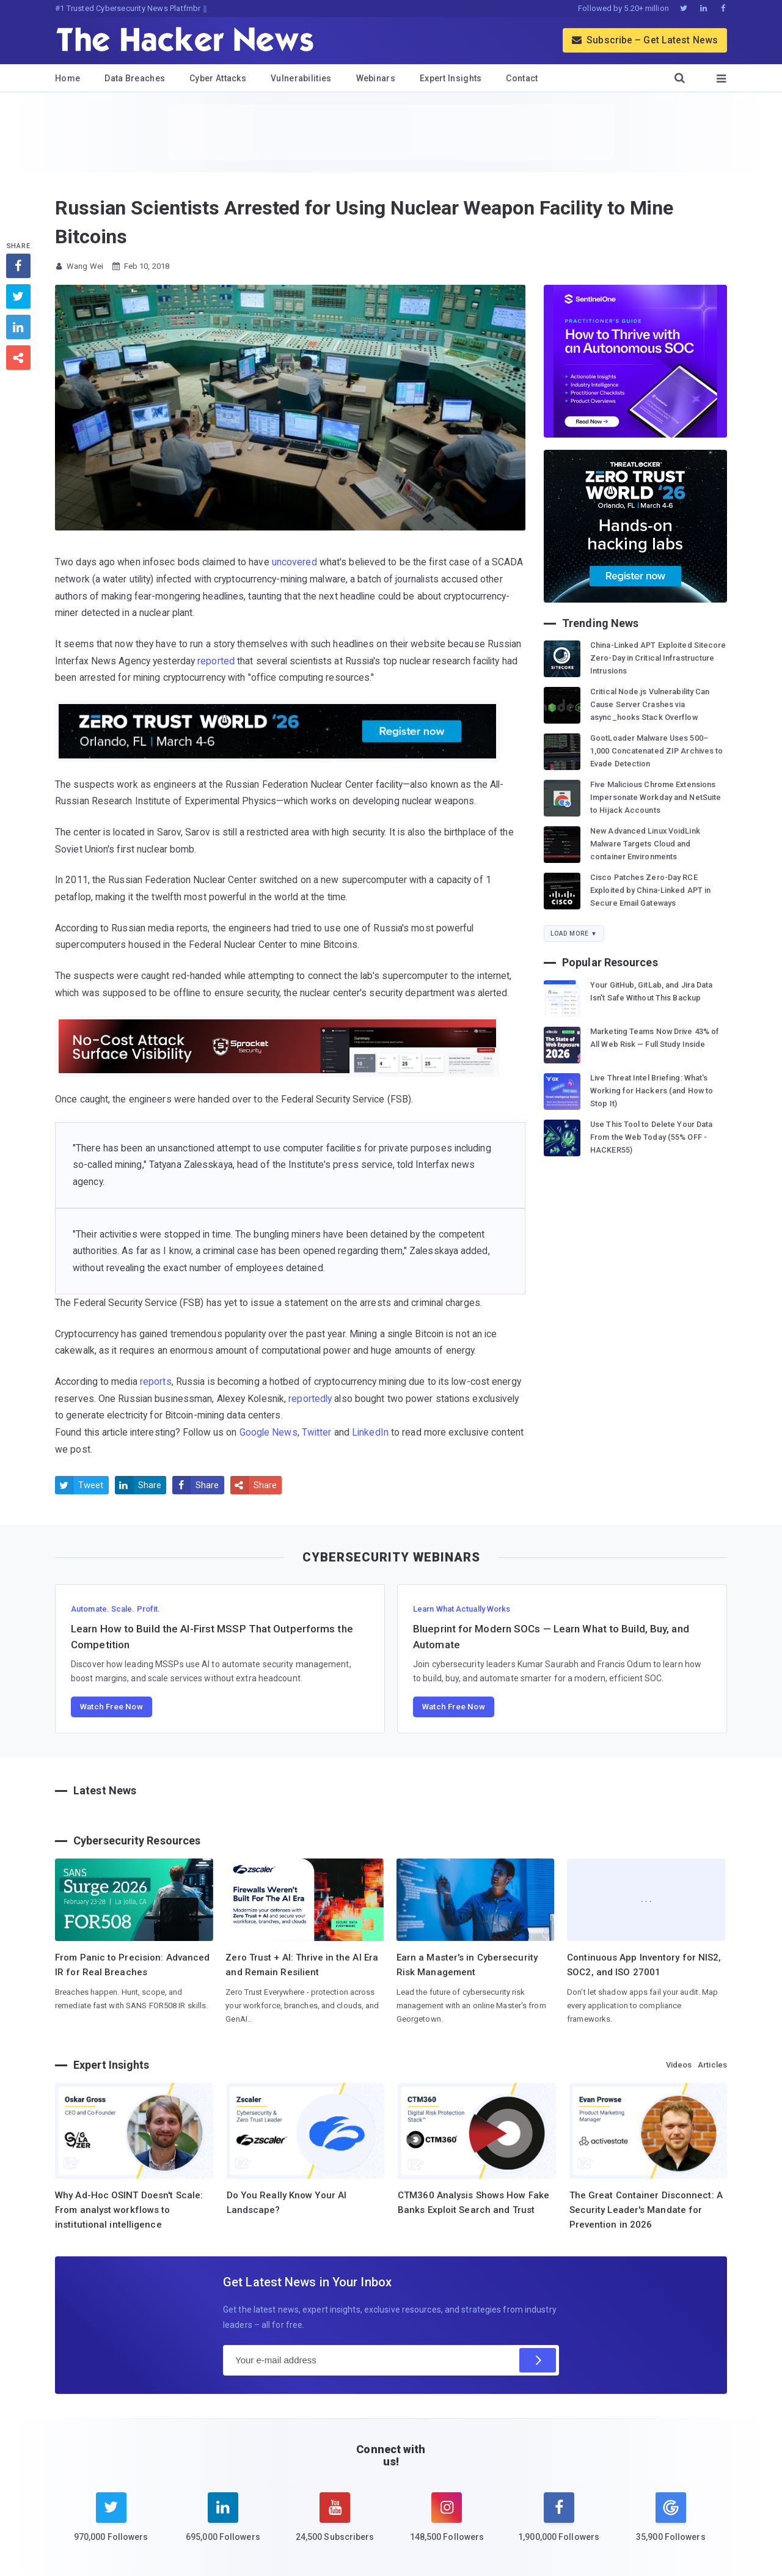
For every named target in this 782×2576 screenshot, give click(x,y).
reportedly (310, 1398)
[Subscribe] (537, 2360)
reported (216, 661)
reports (156, 1381)
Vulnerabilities (301, 78)
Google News (268, 1432)
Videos (679, 2064)
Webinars (375, 78)
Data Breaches (134, 78)
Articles (712, 2064)
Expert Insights (451, 78)
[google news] (670, 2519)
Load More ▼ (573, 933)
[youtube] (335, 2524)
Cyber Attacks (217, 78)
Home (67, 78)
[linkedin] (222, 2524)
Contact (522, 78)
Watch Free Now (111, 1706)
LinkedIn (370, 1432)
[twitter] (111, 2524)
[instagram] (447, 2524)
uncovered (294, 562)
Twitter (317, 1432)
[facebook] (558, 2524)
